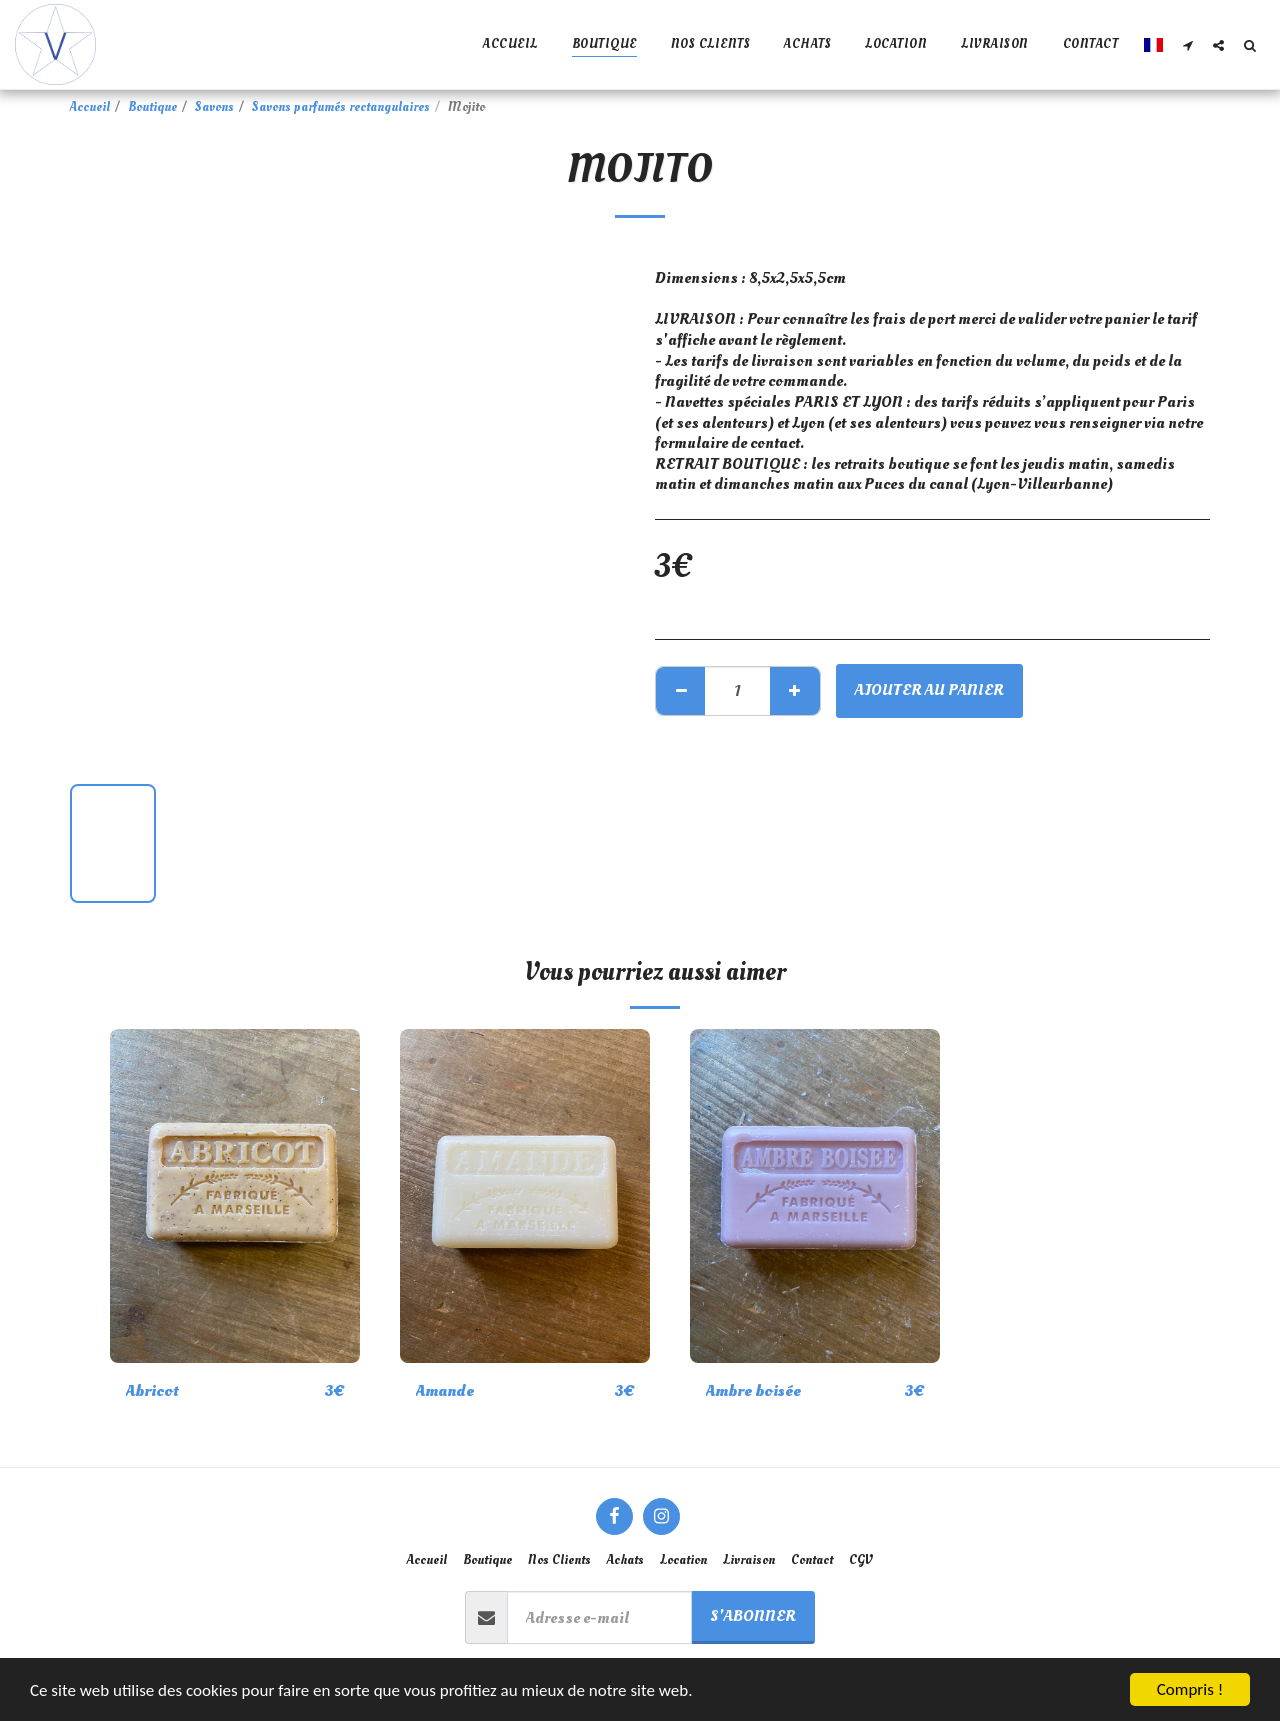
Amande (445, 1390)
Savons (214, 107)
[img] (235, 1195)
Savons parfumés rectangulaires (341, 107)
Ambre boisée (753, 1390)
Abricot (152, 1390)
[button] (1187, 45)
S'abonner (753, 1615)
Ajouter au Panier (929, 689)
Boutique (152, 107)
